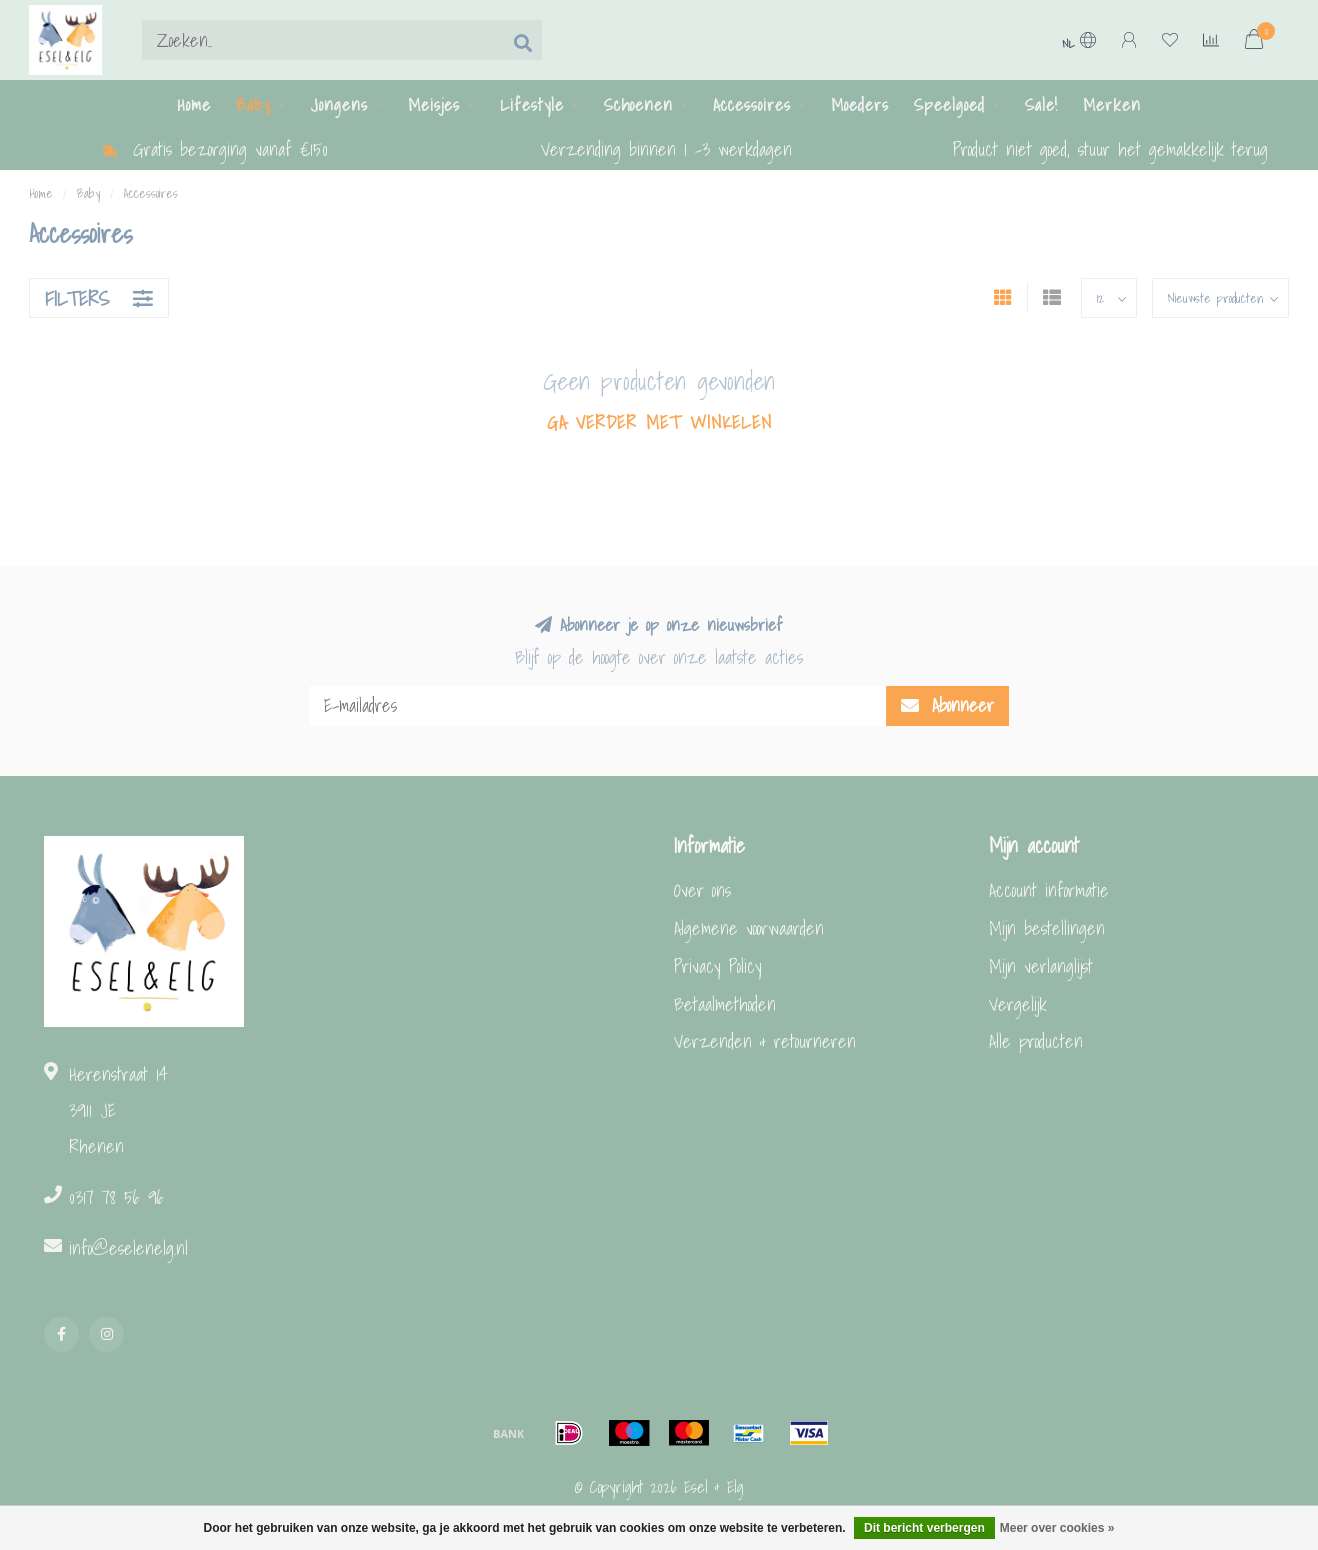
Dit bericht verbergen (924, 1528)
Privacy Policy (718, 966)
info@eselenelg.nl (128, 1248)
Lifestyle (532, 104)
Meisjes (434, 104)
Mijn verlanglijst (1041, 966)
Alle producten (1036, 1041)
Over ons (702, 890)
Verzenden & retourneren (765, 1041)
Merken (1112, 104)
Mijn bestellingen (1047, 928)
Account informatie (1049, 890)
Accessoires (752, 104)
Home (194, 104)
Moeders (860, 104)
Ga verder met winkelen (659, 423)
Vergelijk (1018, 1004)
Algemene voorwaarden (749, 928)
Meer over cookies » (1057, 1528)
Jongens (339, 104)
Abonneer (947, 705)
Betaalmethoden (725, 1004)
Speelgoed (949, 104)
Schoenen (638, 104)
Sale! (1041, 104)
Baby (253, 104)
